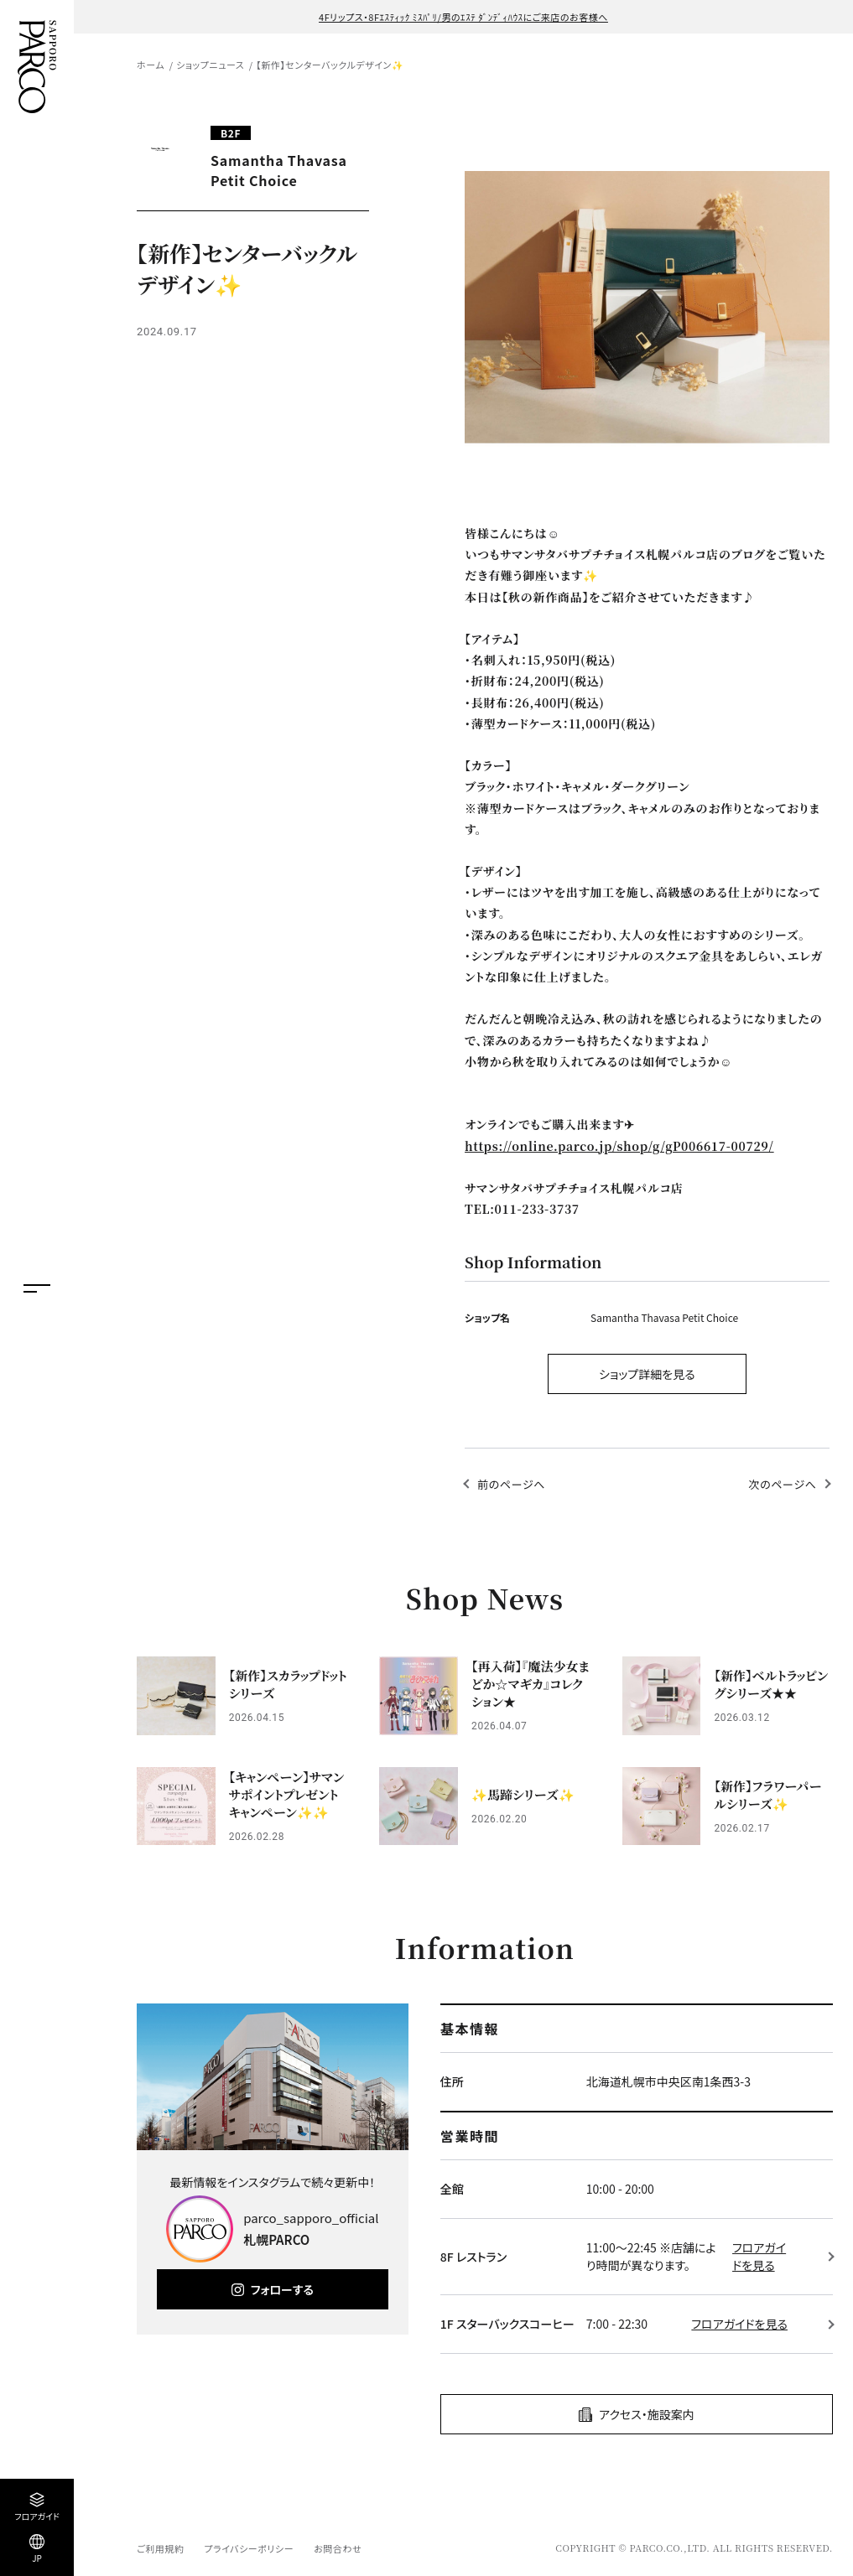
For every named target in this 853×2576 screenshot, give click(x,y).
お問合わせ (337, 2548)
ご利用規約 (160, 2548)
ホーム (150, 64)
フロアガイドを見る (759, 2256)
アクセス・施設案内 (646, 2414)
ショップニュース (210, 64)
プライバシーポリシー (249, 2548)
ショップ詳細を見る (647, 1374)
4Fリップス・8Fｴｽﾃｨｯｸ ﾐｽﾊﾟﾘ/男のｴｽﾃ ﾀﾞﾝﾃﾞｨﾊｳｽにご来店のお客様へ (463, 16)
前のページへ (511, 1484)
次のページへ (782, 1484)
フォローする (282, 2289)
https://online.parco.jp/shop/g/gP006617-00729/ (619, 1146)
